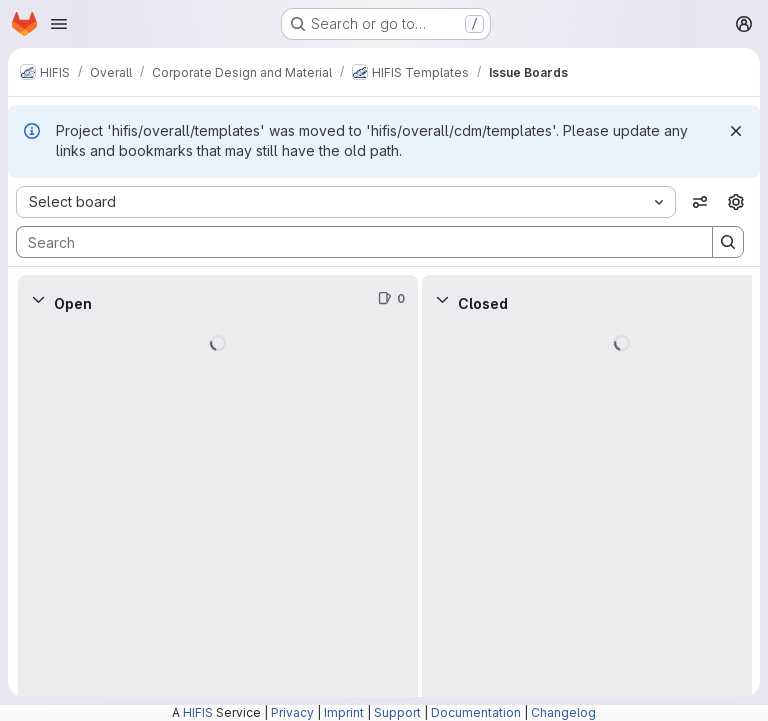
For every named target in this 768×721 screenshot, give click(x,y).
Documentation (476, 712)
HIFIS (198, 712)
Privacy (292, 712)
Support (397, 712)
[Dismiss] (736, 131)
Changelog (563, 712)
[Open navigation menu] (59, 24)
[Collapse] (38, 299)
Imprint (344, 712)
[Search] (354, 242)
